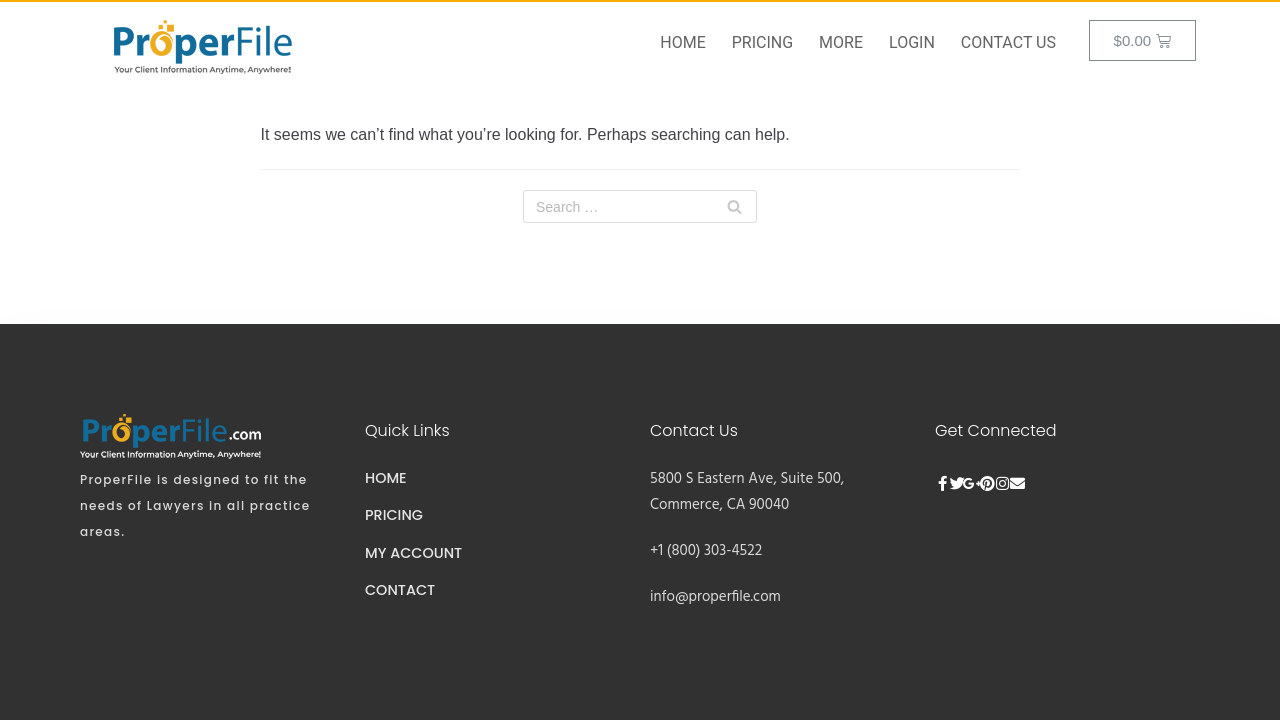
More (841, 42)
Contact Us (1008, 42)
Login (912, 42)
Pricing (762, 42)
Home (682, 42)
